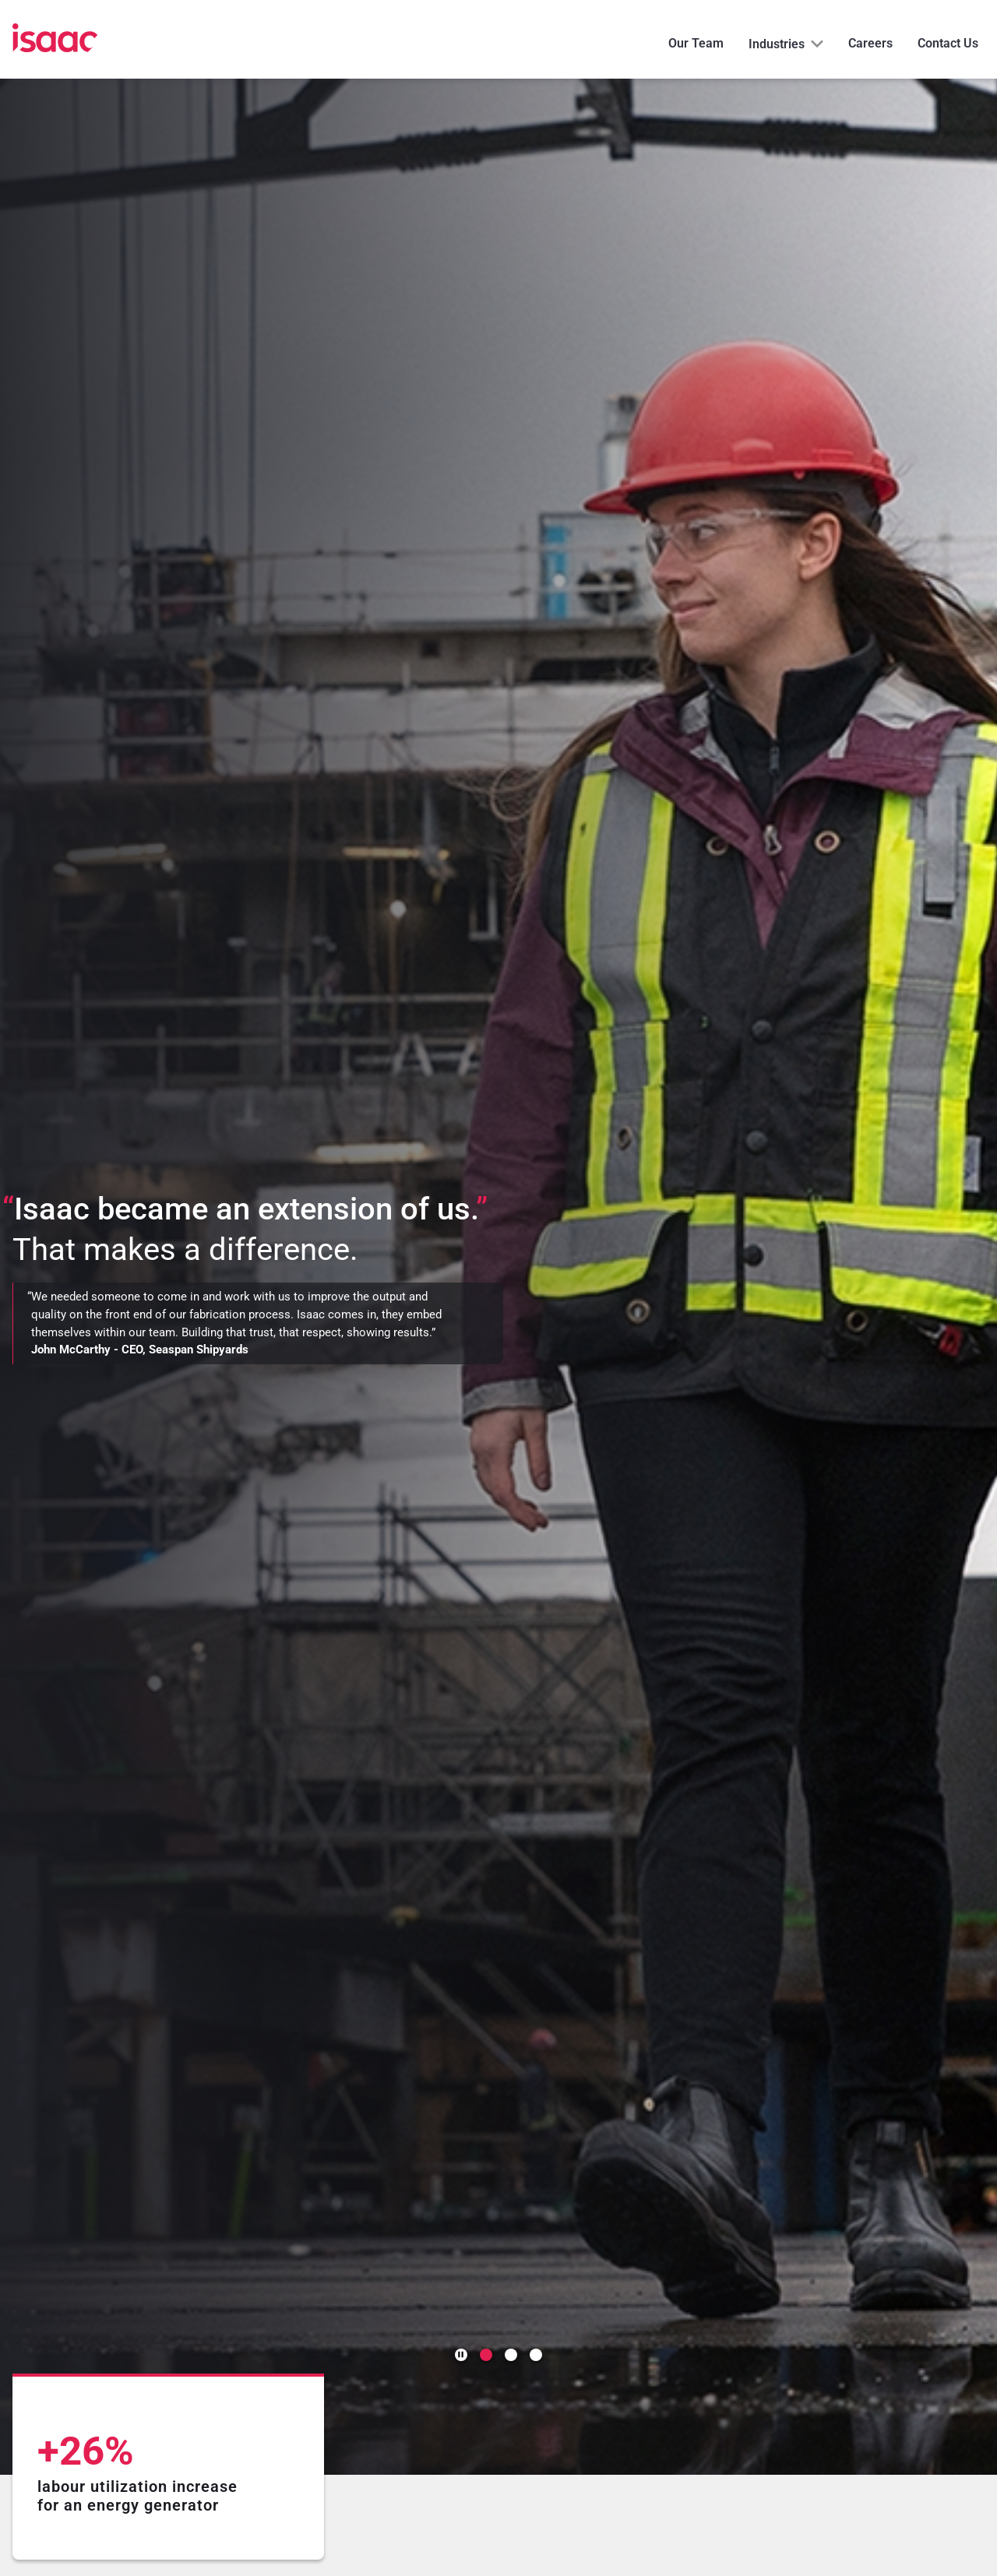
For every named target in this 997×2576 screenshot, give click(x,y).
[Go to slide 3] (536, 2355)
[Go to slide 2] (511, 2355)
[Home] (55, 39)
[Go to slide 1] (486, 2355)
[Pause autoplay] (461, 2355)
